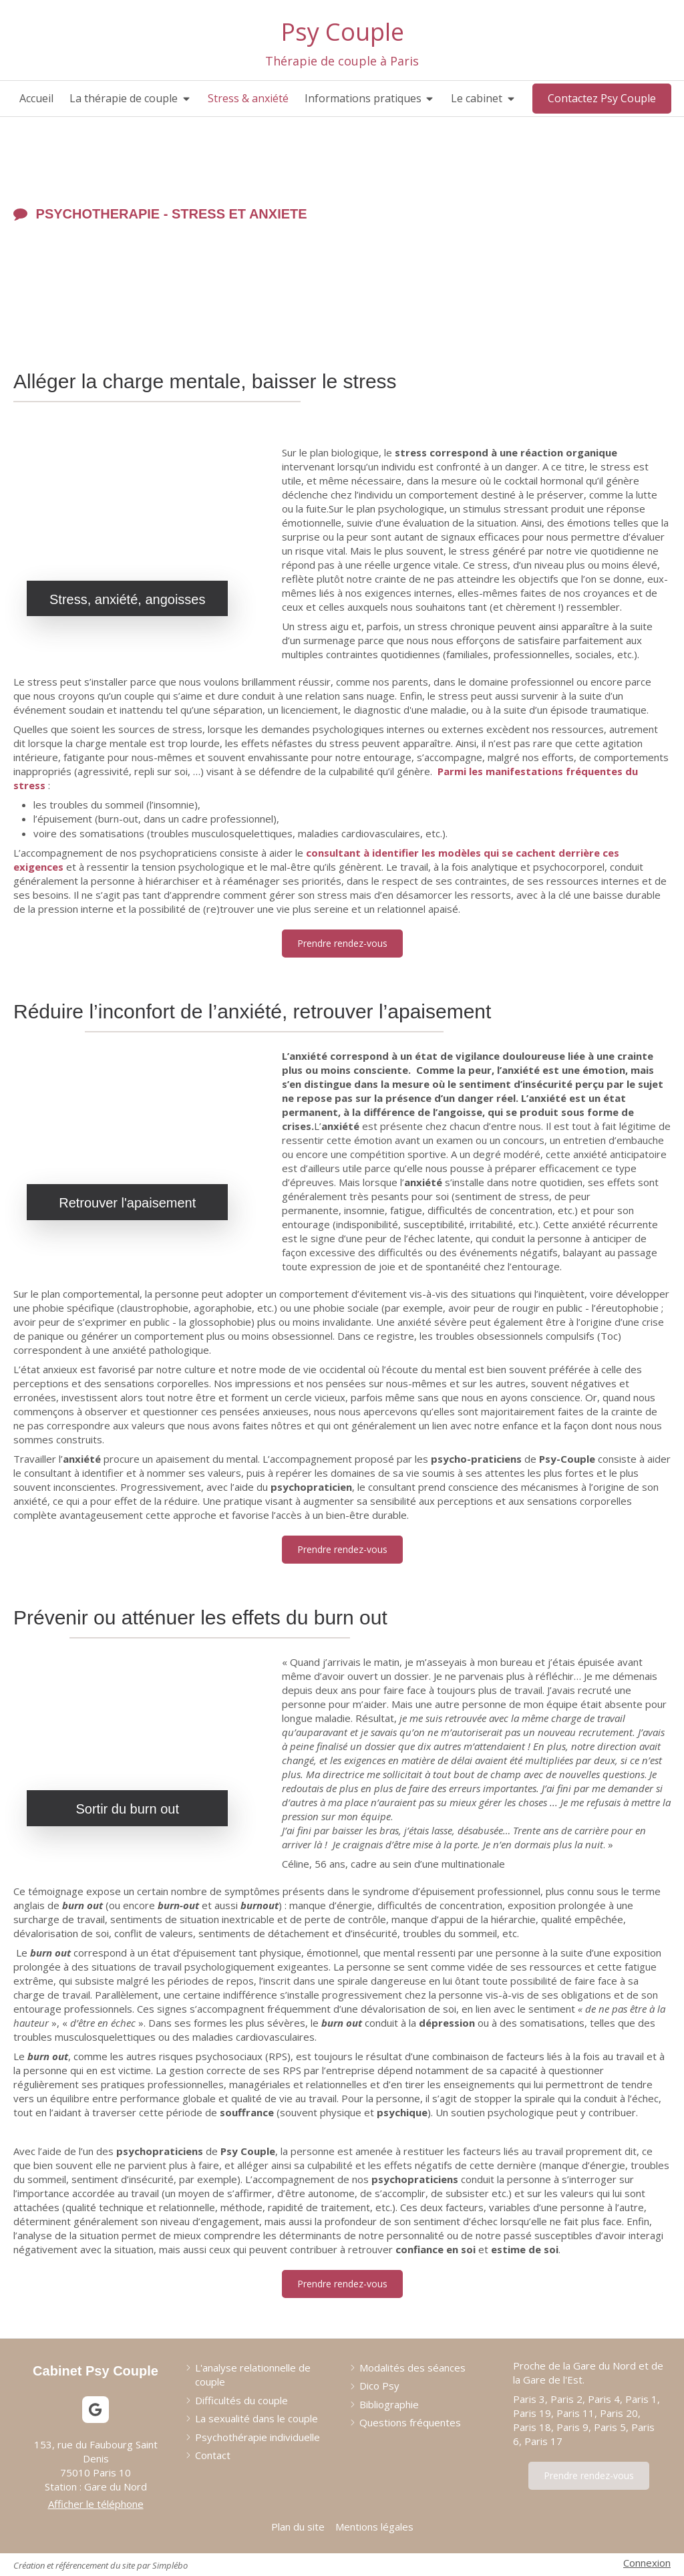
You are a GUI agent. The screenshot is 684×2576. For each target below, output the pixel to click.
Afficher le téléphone (96, 2504)
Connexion (647, 2562)
